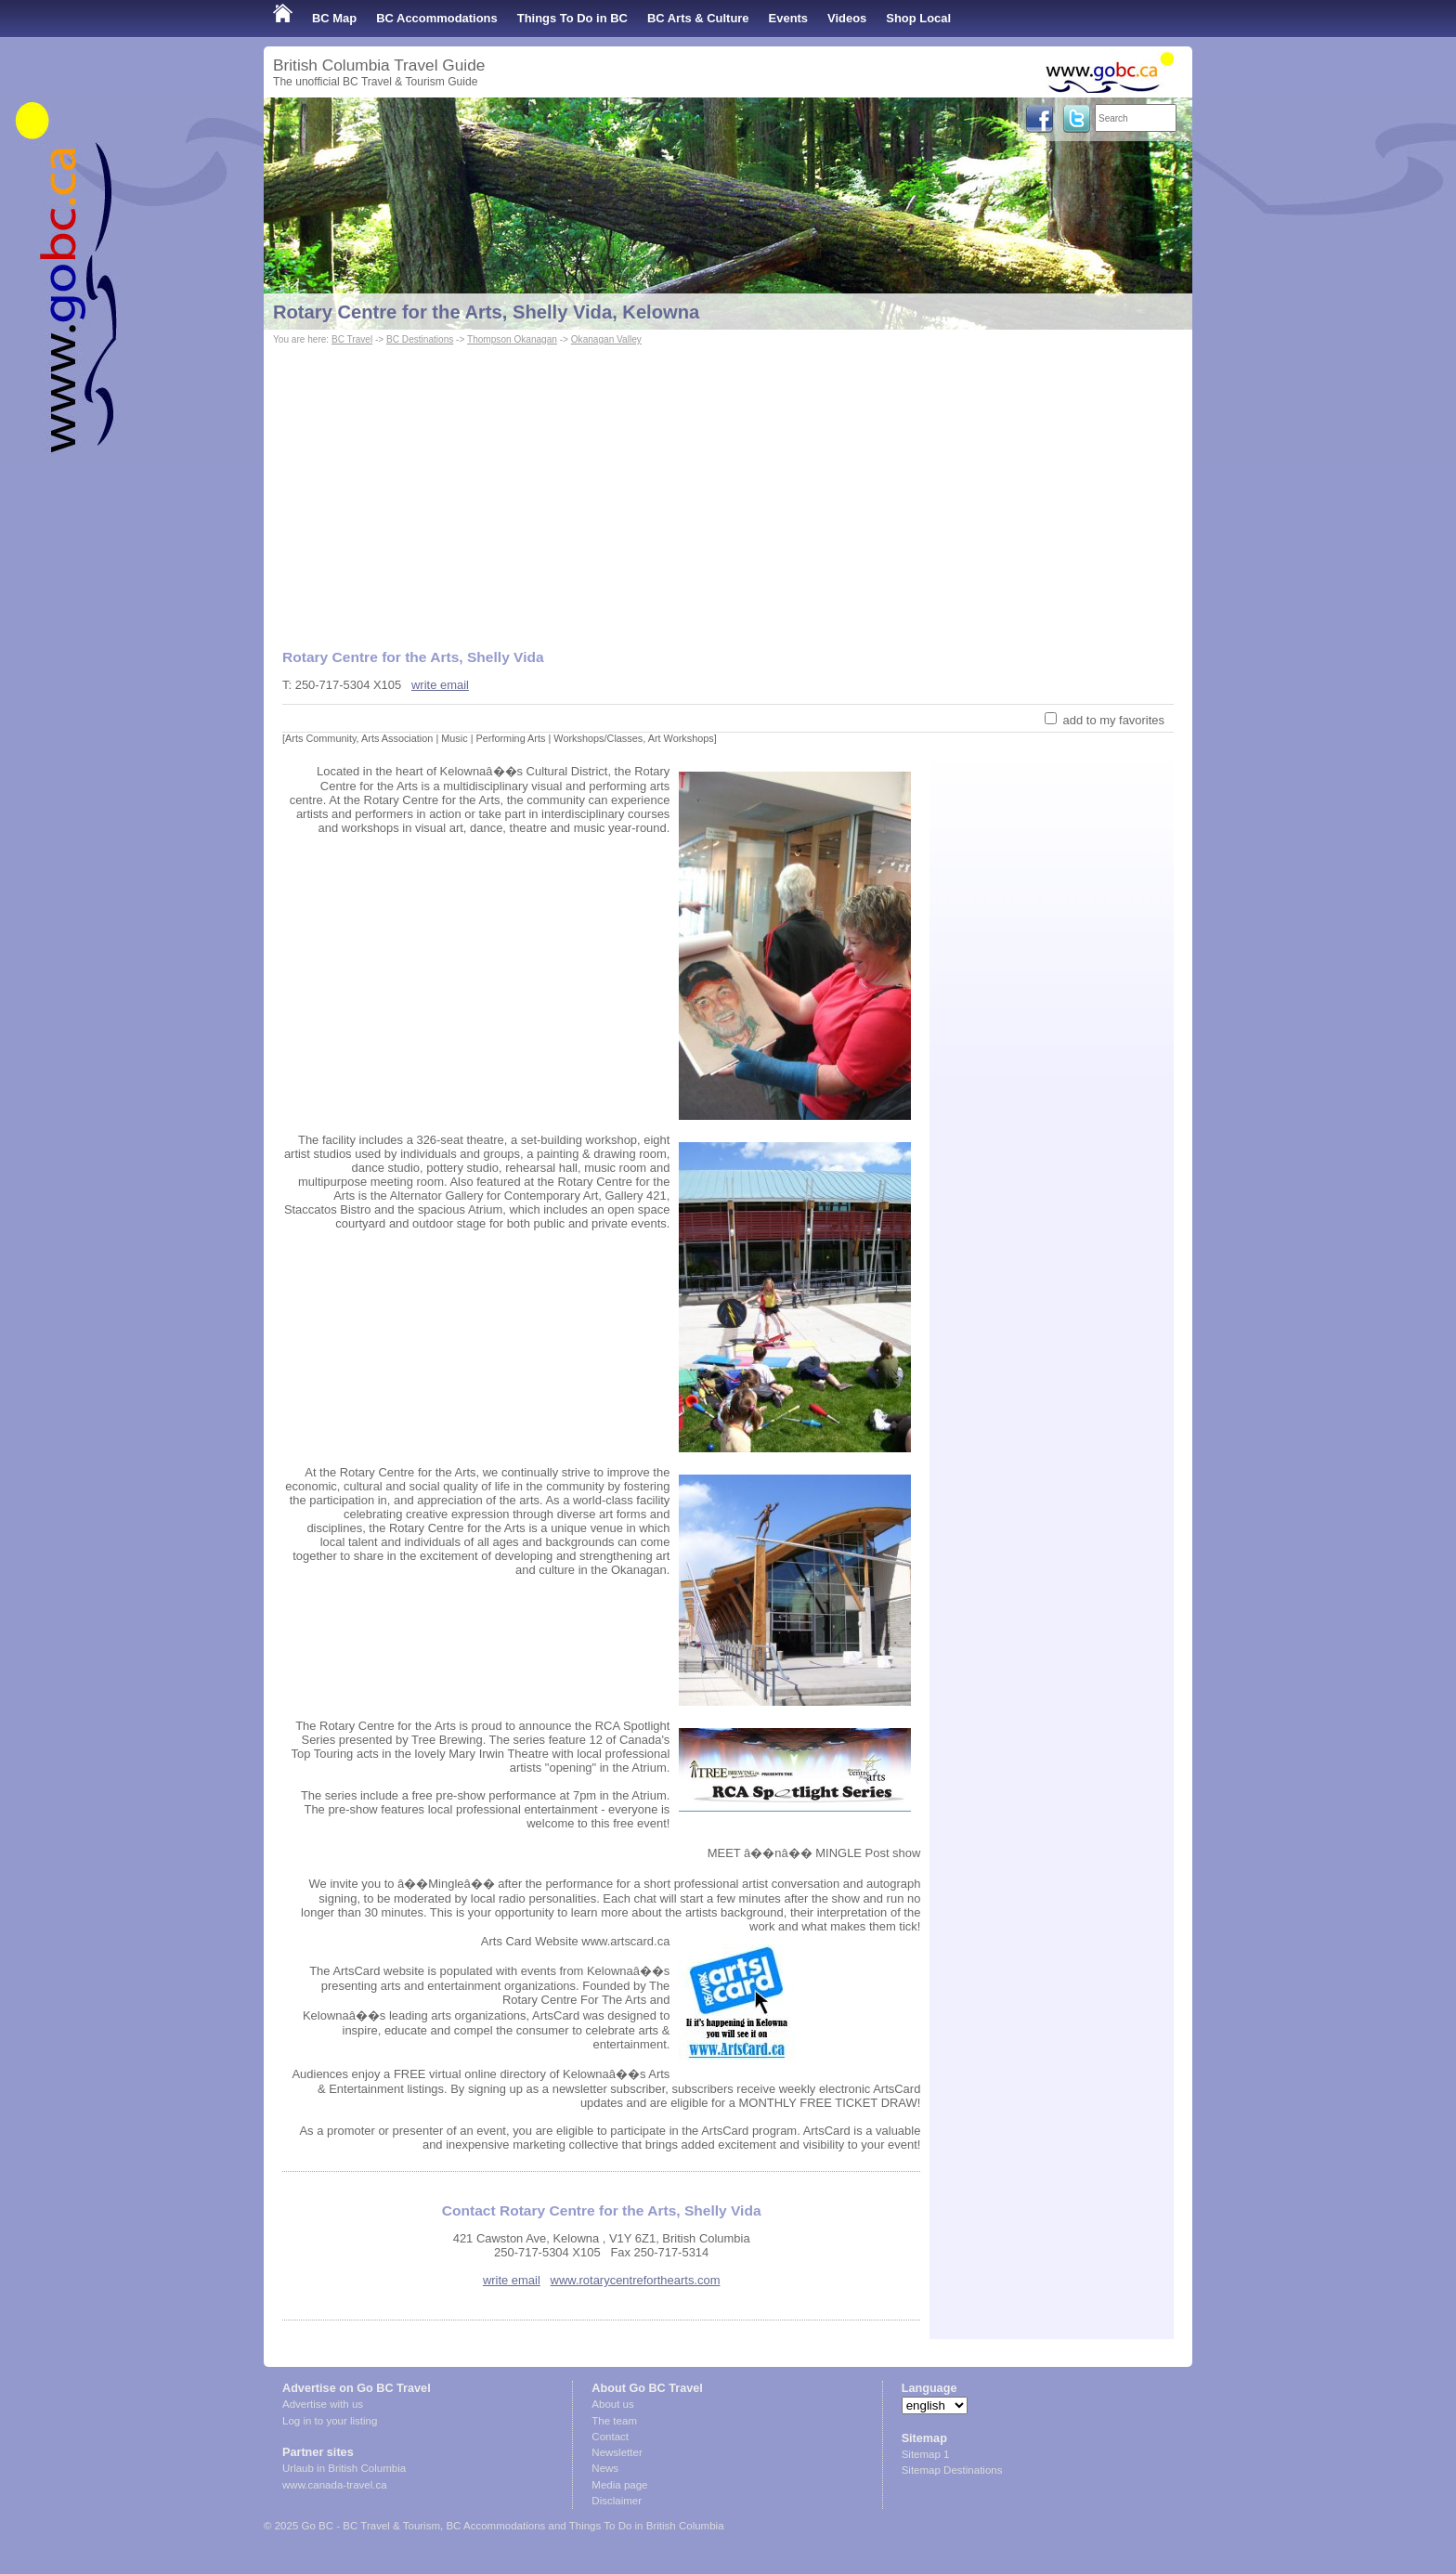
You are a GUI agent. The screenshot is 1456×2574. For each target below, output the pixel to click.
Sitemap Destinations (952, 2470)
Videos (846, 18)
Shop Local (918, 18)
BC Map (334, 18)
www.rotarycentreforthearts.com (636, 2280)
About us (612, 2404)
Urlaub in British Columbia (344, 2468)
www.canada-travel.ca (334, 2484)
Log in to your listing (329, 2420)
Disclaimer (617, 2500)
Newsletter (617, 2452)
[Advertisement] (728, 488)
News (605, 2468)
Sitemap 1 (926, 2454)
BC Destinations (419, 339)
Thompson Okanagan (512, 339)
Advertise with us (322, 2404)
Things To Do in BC (572, 18)
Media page (619, 2484)
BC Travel (352, 339)
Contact (610, 2436)
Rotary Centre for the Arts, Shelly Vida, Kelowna (486, 312)
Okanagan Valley (606, 339)
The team (614, 2420)
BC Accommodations (437, 18)
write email (440, 685)
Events (788, 18)
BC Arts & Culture (698, 18)
